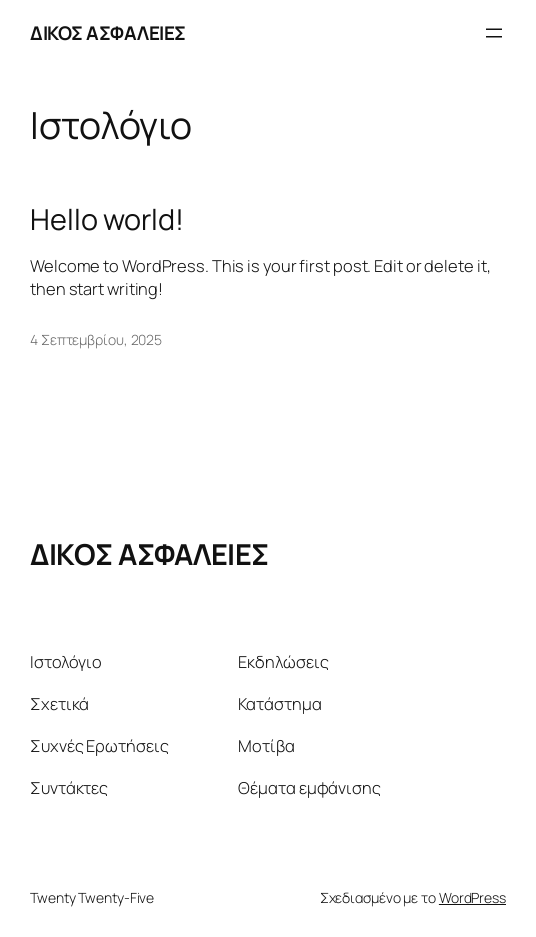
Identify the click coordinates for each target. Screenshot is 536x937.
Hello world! (107, 219)
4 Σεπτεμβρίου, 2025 (96, 339)
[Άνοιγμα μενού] (494, 33)
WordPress (472, 897)
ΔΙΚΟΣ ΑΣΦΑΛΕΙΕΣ (108, 33)
